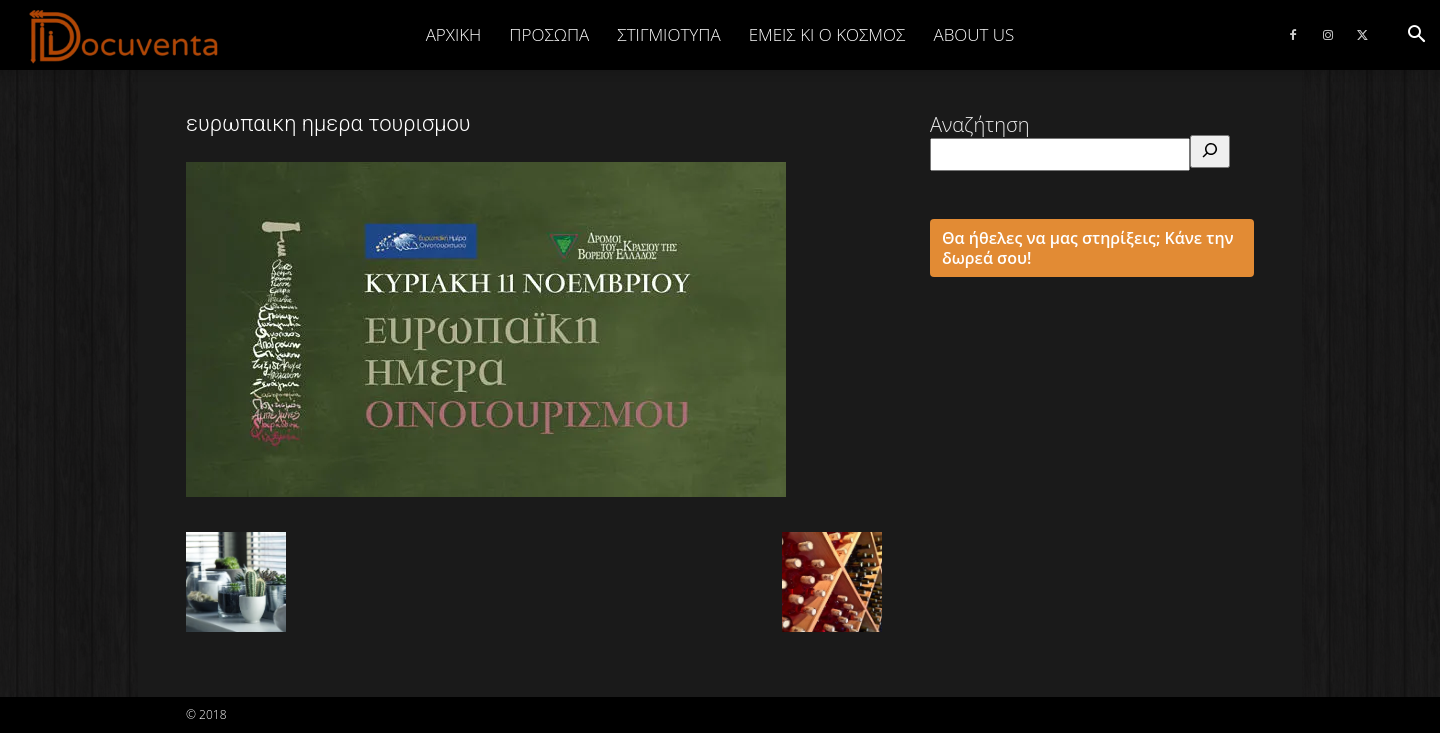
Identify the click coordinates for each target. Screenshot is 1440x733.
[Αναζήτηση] (1210, 151)
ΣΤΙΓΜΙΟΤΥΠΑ (668, 34)
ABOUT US (973, 34)
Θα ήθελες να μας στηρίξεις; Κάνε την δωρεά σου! (1088, 248)
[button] (1416, 34)
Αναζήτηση (980, 124)
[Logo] (124, 36)
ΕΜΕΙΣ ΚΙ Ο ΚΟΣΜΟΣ (827, 34)
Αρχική (454, 34)
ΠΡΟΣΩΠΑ (549, 34)
